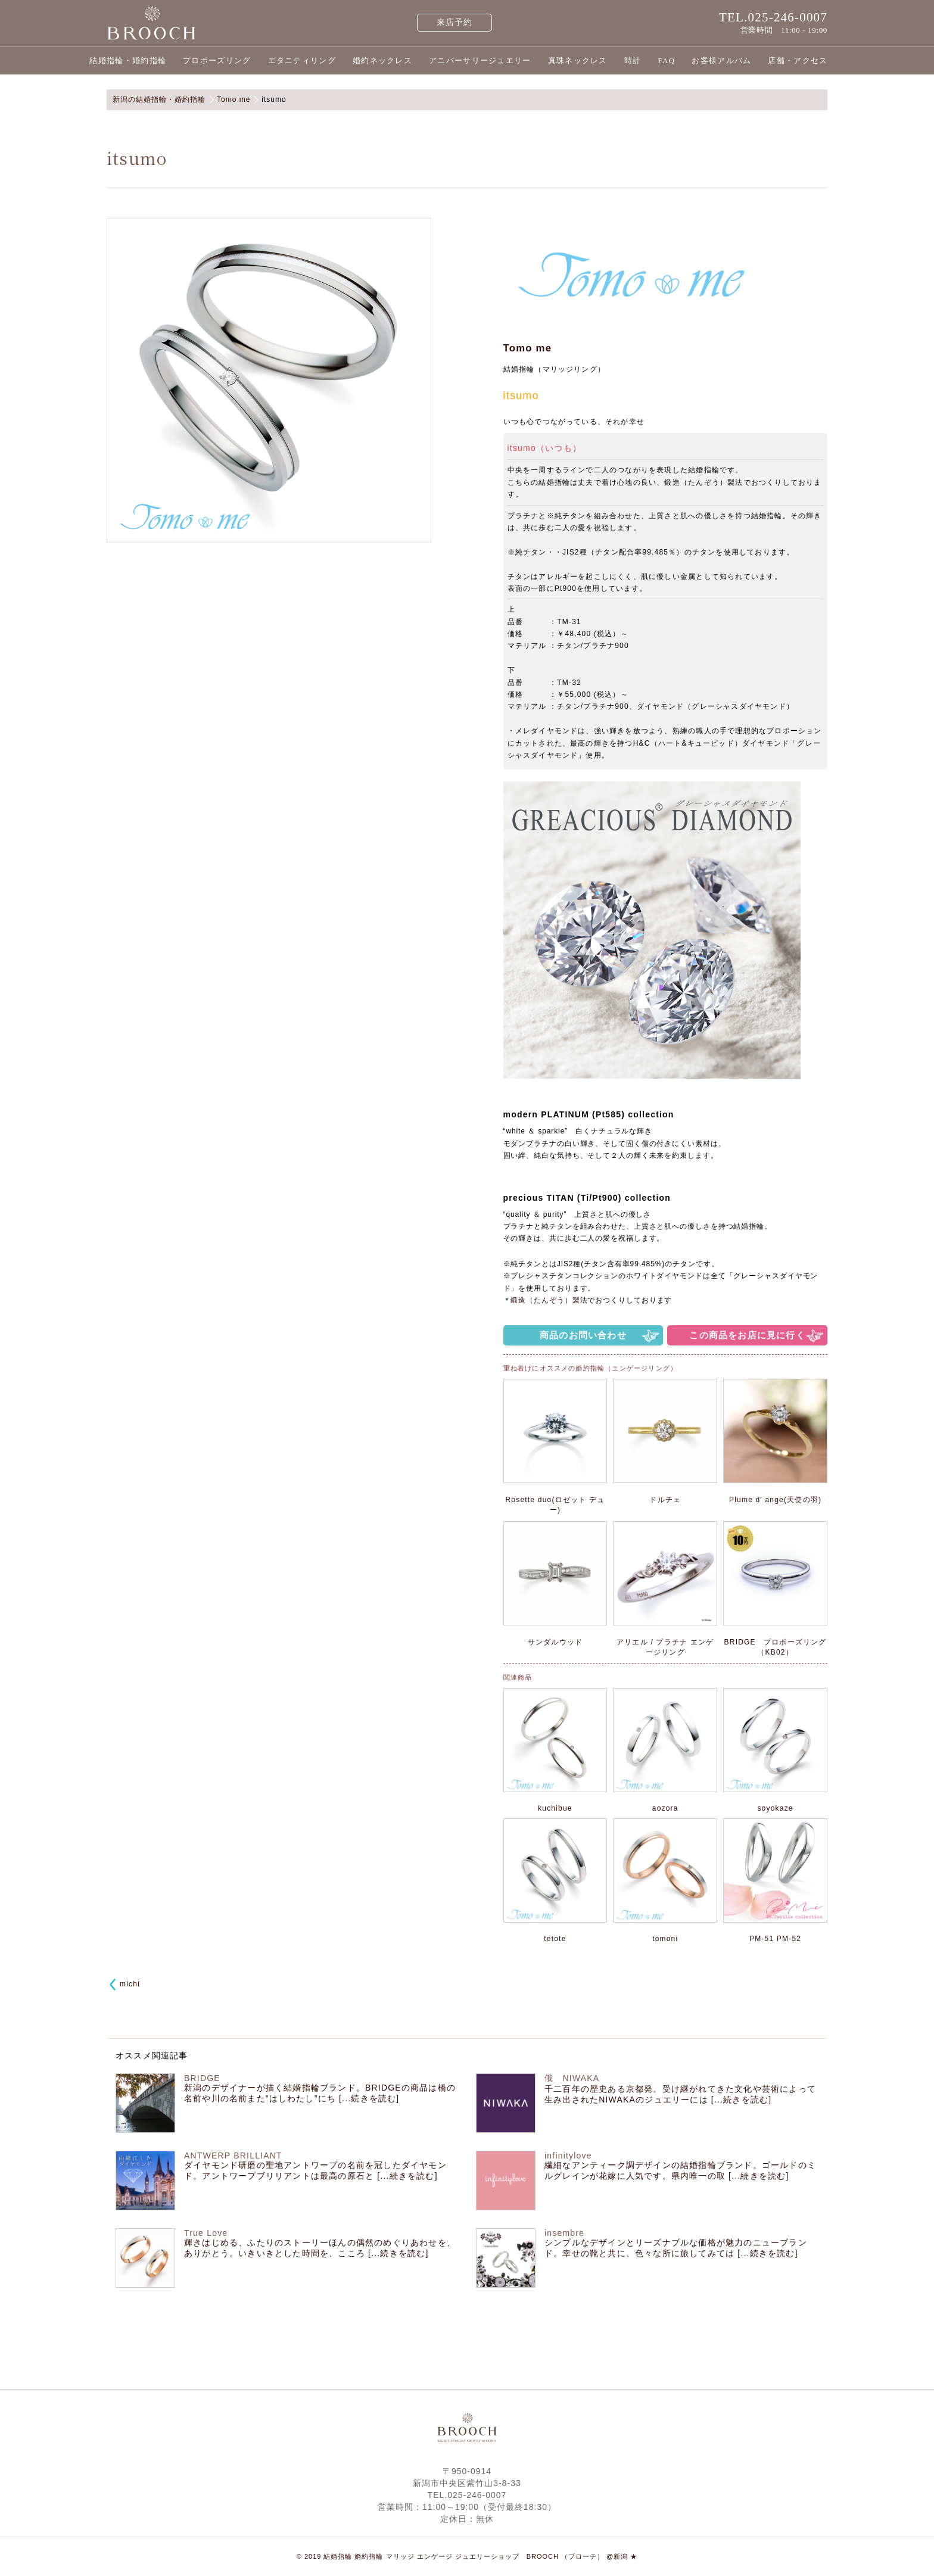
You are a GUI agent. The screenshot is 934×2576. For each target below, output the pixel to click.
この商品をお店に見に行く (747, 1335)
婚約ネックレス (382, 60)
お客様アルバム (721, 60)
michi (130, 1984)
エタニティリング (302, 60)
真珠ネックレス (578, 60)
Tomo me (527, 348)
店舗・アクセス (797, 60)
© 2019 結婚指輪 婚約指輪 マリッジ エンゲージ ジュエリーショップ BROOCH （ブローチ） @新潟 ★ (467, 2556)
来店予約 (455, 22)
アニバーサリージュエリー (480, 60)
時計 (633, 60)
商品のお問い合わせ (583, 1335)
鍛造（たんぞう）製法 (548, 1300)
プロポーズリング (217, 60)
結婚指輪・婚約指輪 (127, 60)
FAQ (666, 60)
